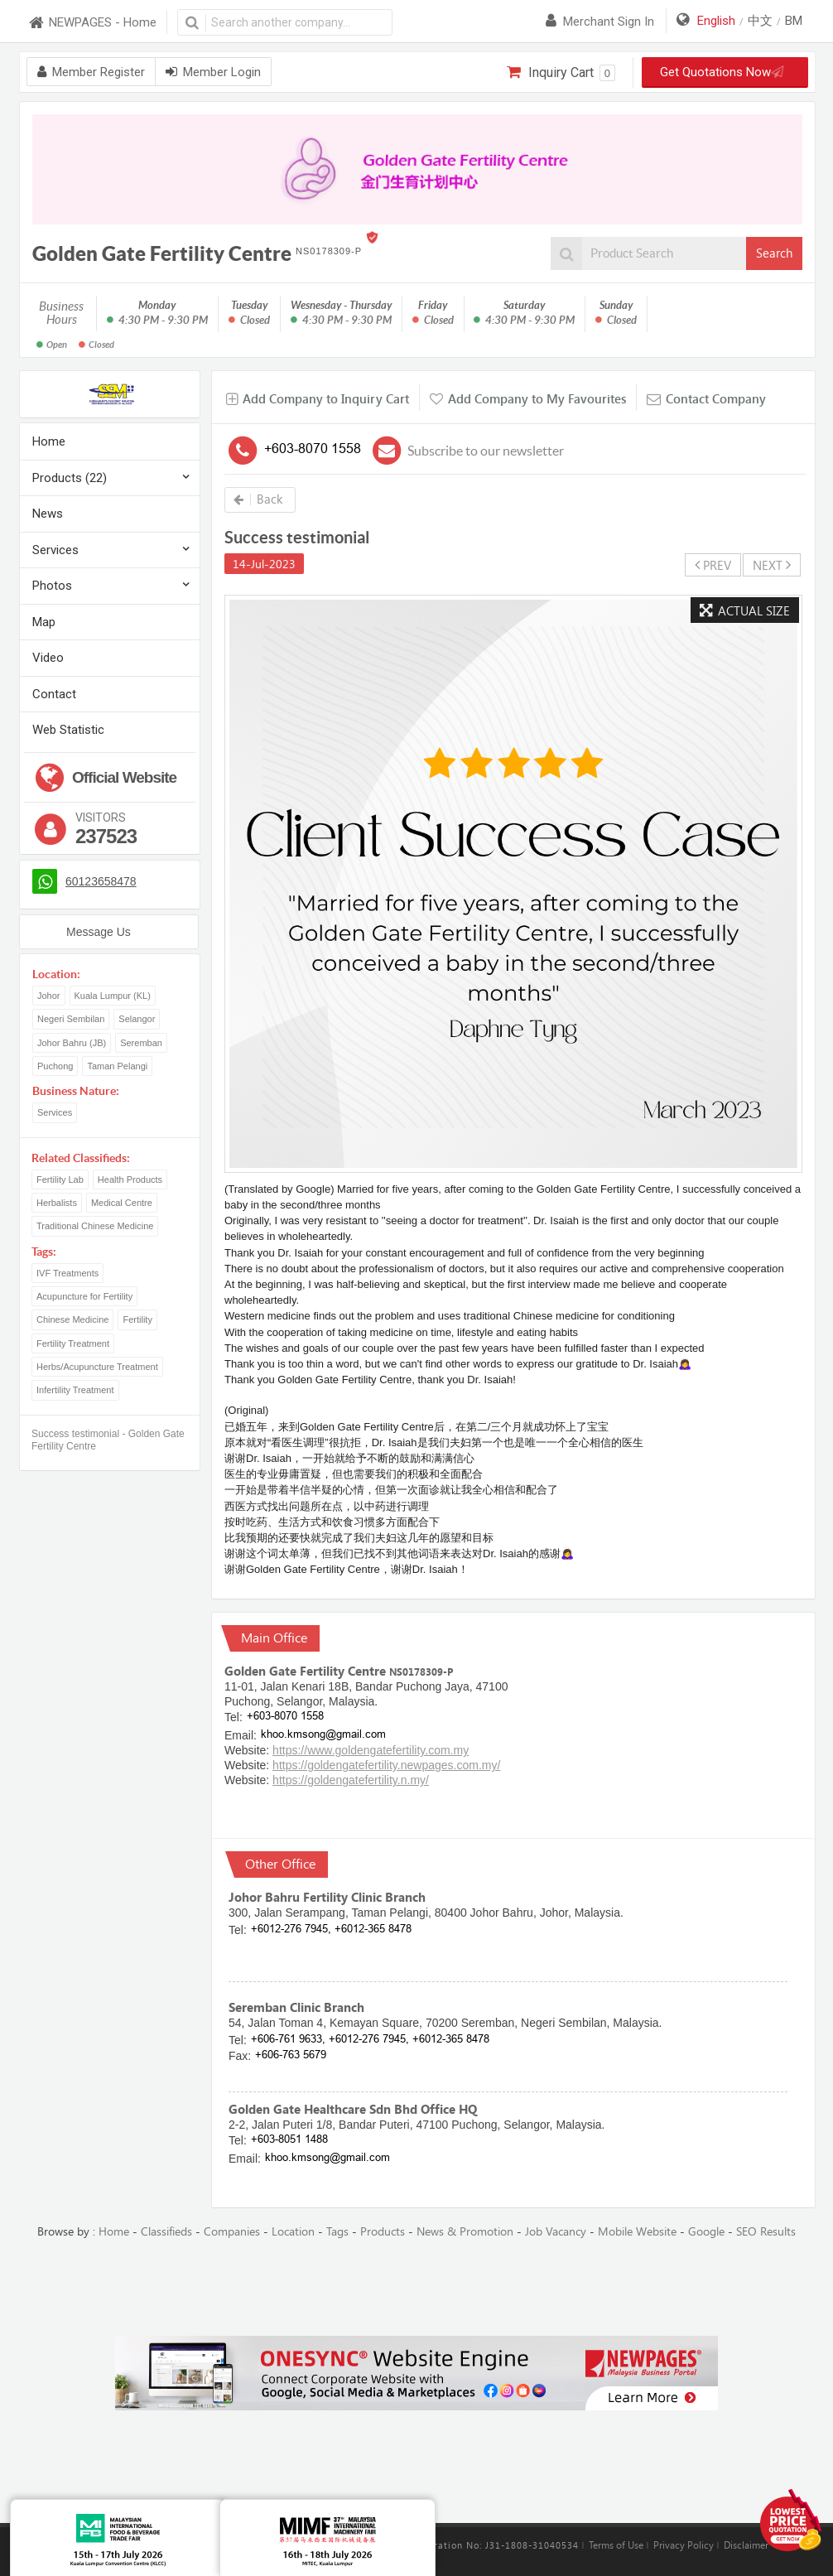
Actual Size (745, 611)
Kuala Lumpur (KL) (113, 996)
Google (706, 2232)
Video (48, 657)
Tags (337, 2232)
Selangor (136, 1019)
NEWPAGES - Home (91, 22)
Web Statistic (68, 729)
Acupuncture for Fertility (84, 1296)
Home (48, 441)
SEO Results (766, 2232)
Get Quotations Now (719, 72)
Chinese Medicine (72, 1319)
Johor (48, 996)
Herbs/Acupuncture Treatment (97, 1367)
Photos (52, 585)
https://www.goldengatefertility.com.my (370, 1750)
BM (793, 20)
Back (258, 499)
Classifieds (166, 2232)
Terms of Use (616, 2545)
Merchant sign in (600, 21)
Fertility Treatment (72, 1343)
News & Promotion (464, 2232)
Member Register (91, 72)
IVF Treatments (67, 1273)
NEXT (772, 565)
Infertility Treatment (75, 1390)
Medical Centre (121, 1203)
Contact (54, 694)
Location (293, 2232)
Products (382, 2232)
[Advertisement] (416, 2288)
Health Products (130, 1179)
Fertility (137, 1319)
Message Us (98, 931)
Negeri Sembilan (70, 1019)
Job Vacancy (555, 2232)
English (716, 20)
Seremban (141, 1043)
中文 (760, 20)
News (47, 513)
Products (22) (69, 477)
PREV (713, 565)
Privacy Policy (683, 2545)
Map (43, 622)
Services (55, 550)
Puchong (55, 1066)
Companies (232, 2232)
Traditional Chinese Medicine (94, 1226)
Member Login (213, 72)
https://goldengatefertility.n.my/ (350, 1780)
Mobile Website (637, 2232)
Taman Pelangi (117, 1066)
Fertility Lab (60, 1179)
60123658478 (101, 881)
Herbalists (56, 1203)
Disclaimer (746, 2545)
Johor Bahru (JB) (71, 1043)
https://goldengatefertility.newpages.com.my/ (386, 1765)
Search (774, 253)
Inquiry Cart (561, 73)
